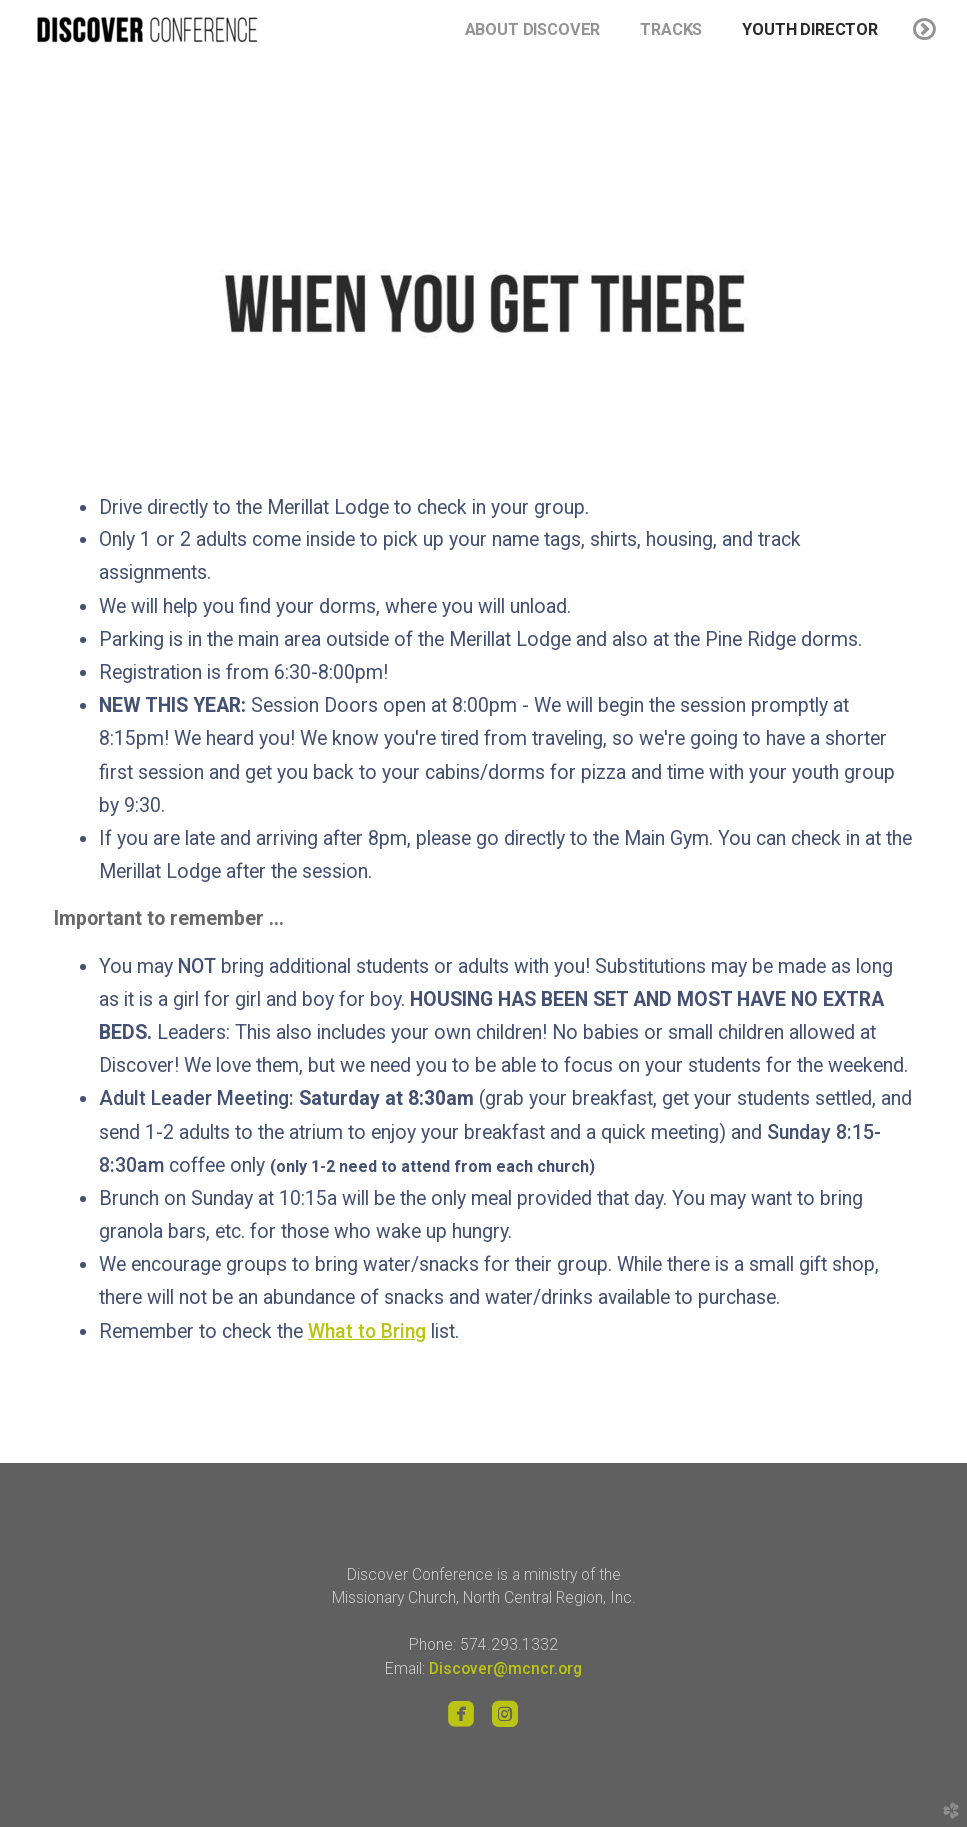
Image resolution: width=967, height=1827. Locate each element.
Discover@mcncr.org (505, 1668)
